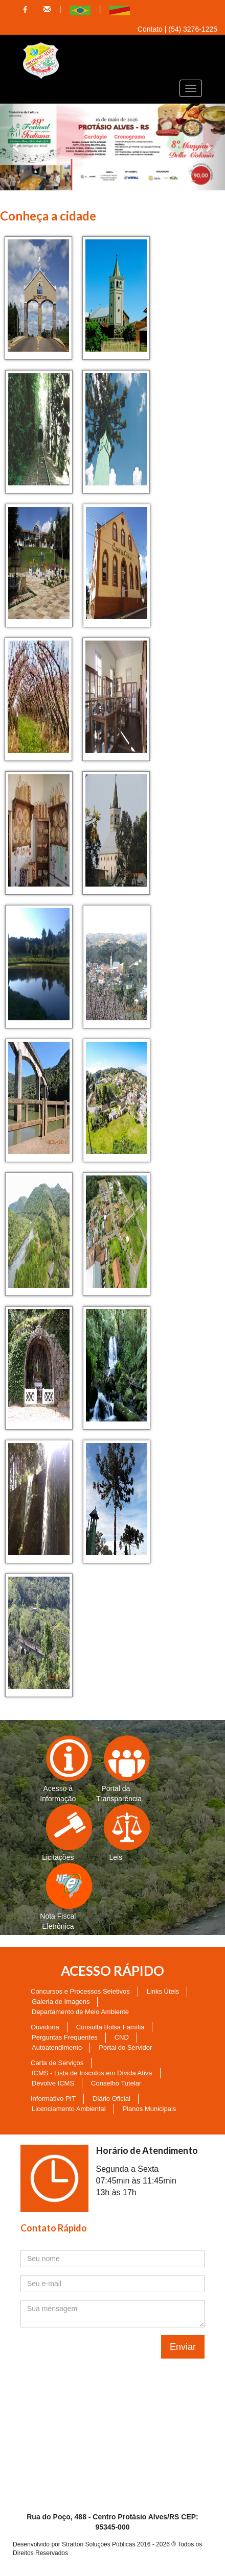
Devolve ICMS (53, 2083)
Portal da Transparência (119, 1769)
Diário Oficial (111, 2098)
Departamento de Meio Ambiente (80, 2012)
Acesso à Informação (58, 1769)
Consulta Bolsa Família (110, 2027)
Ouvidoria (45, 2027)
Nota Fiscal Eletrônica (58, 1896)
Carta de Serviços (57, 2063)
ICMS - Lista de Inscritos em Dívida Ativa (92, 2073)
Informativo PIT (53, 2098)
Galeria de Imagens (60, 2001)
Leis (119, 1832)
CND (122, 2037)
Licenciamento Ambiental (69, 2109)
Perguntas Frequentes (65, 2037)
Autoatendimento (57, 2047)
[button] (17, 147)
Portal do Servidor (125, 2047)
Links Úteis (163, 1991)
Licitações (59, 1832)
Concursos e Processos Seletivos (80, 1991)
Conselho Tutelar (116, 2083)
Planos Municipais (149, 2109)
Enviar (183, 2347)
